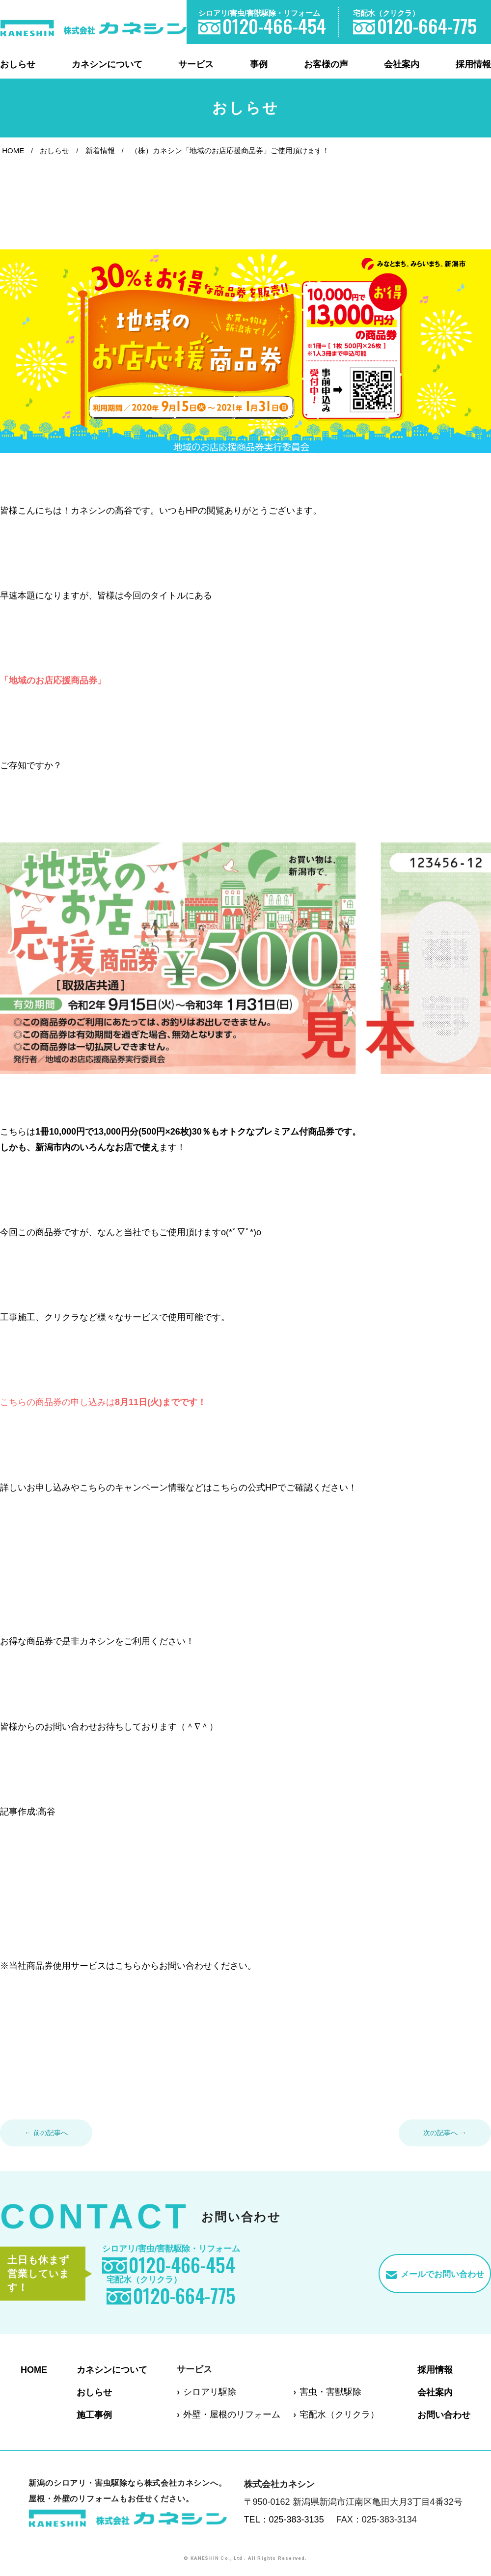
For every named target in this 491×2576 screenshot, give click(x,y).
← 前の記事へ (46, 2133)
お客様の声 (326, 64)
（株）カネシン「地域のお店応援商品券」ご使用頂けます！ (230, 150)
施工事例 (94, 2414)
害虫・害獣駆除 (330, 2392)
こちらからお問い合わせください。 (185, 1966)
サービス (196, 64)
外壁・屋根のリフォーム (231, 2414)
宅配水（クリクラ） (339, 2414)
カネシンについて (107, 64)
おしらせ (17, 64)
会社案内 (401, 64)
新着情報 (100, 150)
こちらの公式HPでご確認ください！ (284, 1487)
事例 (259, 64)
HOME (13, 150)
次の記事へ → (444, 2133)
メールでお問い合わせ (442, 2274)
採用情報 (473, 64)
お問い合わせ (443, 2414)
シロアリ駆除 (209, 2392)
